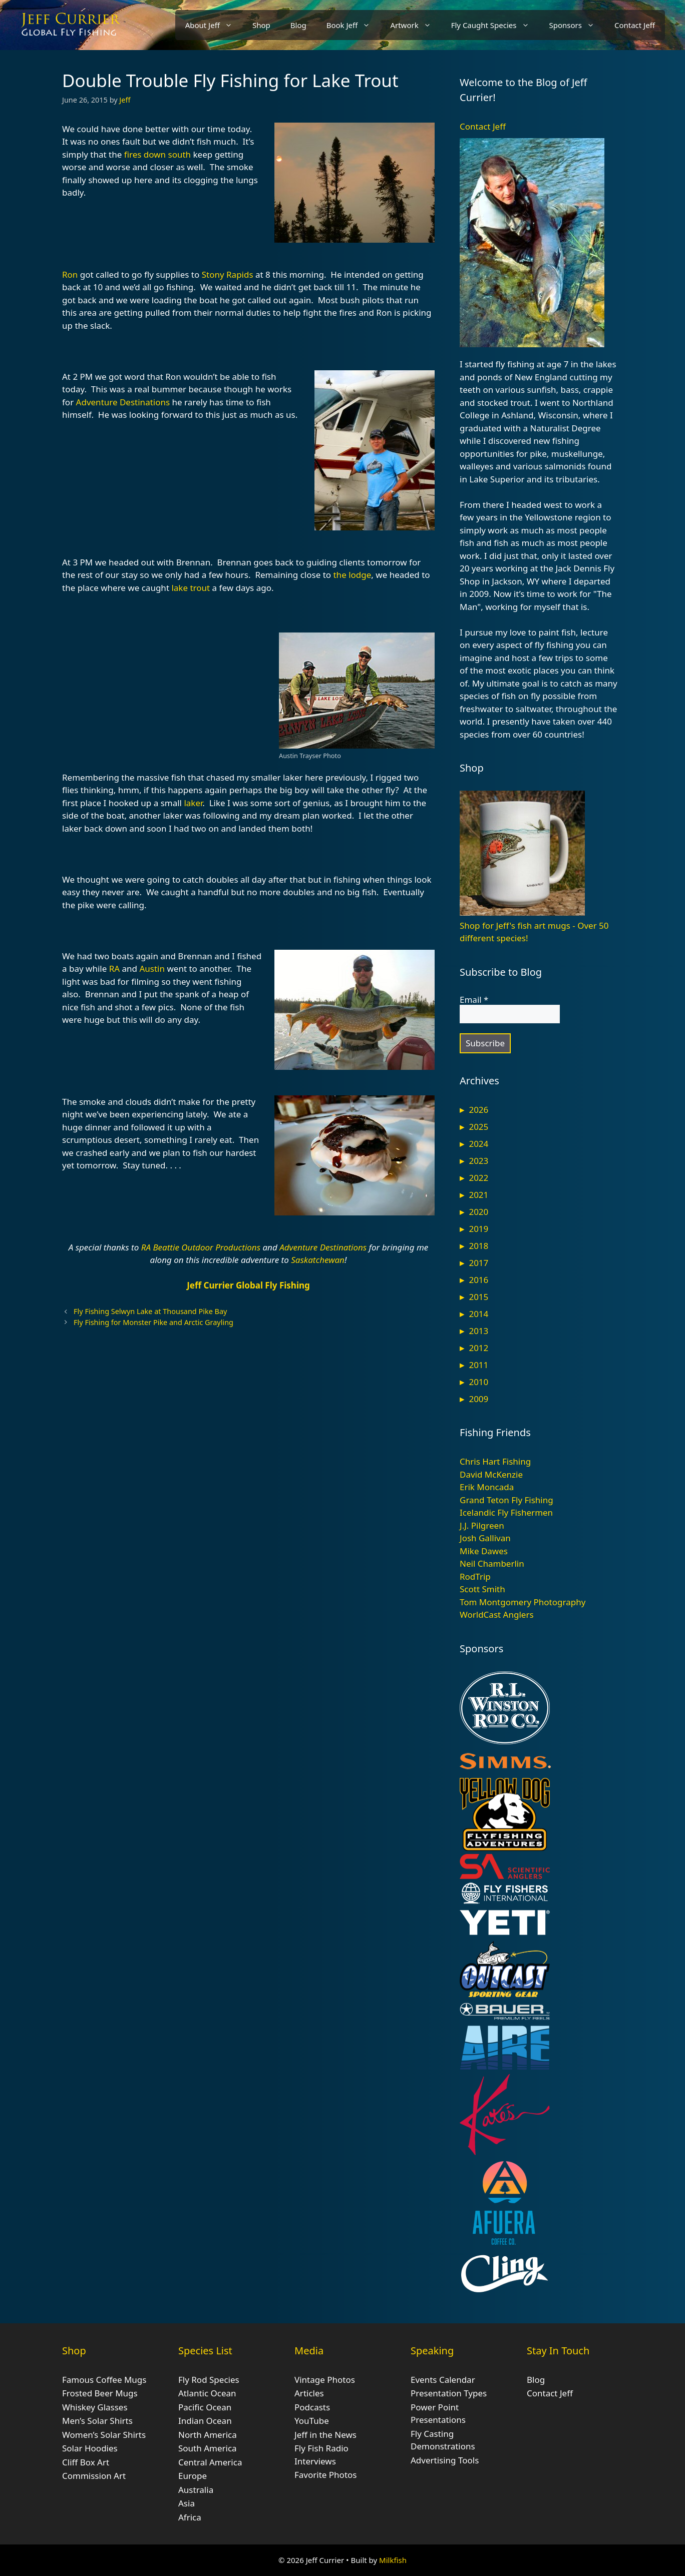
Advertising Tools (445, 2460)
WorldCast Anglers (497, 1614)
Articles (309, 2393)
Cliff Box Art (85, 2462)
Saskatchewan (318, 1259)
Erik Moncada (487, 1487)
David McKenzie (491, 1474)
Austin (152, 968)
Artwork (415, 25)
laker (193, 803)
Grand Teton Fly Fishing (506, 1500)
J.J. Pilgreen (482, 1525)
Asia (186, 2503)
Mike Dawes (484, 1551)
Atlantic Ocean (207, 2393)
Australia (195, 2489)
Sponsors (576, 25)
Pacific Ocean (204, 2407)
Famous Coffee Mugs (104, 2379)
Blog (298, 25)
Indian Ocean (205, 2420)
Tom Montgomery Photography (522, 1602)
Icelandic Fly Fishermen (506, 1512)
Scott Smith (482, 1589)
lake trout (190, 587)
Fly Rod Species (208, 2379)
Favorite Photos (325, 2474)
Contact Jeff (634, 25)
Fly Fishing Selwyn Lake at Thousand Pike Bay (150, 1311)
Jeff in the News (325, 2434)
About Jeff (213, 25)
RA (114, 968)
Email (474, 1000)
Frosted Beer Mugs (100, 2393)
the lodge (352, 574)
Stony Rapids (227, 274)
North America (207, 2434)
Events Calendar (443, 2379)
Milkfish (393, 2560)
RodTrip (475, 1576)
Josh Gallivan (485, 1538)
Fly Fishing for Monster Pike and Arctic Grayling (153, 1322)
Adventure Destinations (123, 402)
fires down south (157, 154)
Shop (261, 25)
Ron (70, 274)
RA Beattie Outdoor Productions (200, 1247)
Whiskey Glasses (95, 2407)
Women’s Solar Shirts (104, 2434)
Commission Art (94, 2475)
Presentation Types (449, 2393)
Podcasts (312, 2407)
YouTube (311, 2420)
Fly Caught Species (495, 25)
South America (207, 2448)
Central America (210, 2462)
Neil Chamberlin (492, 1563)
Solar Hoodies (90, 2448)
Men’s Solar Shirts (97, 2420)
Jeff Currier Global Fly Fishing (248, 1285)
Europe (192, 2475)
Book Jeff (353, 25)
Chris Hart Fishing (495, 1461)
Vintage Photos (324, 2379)
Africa (189, 2517)
